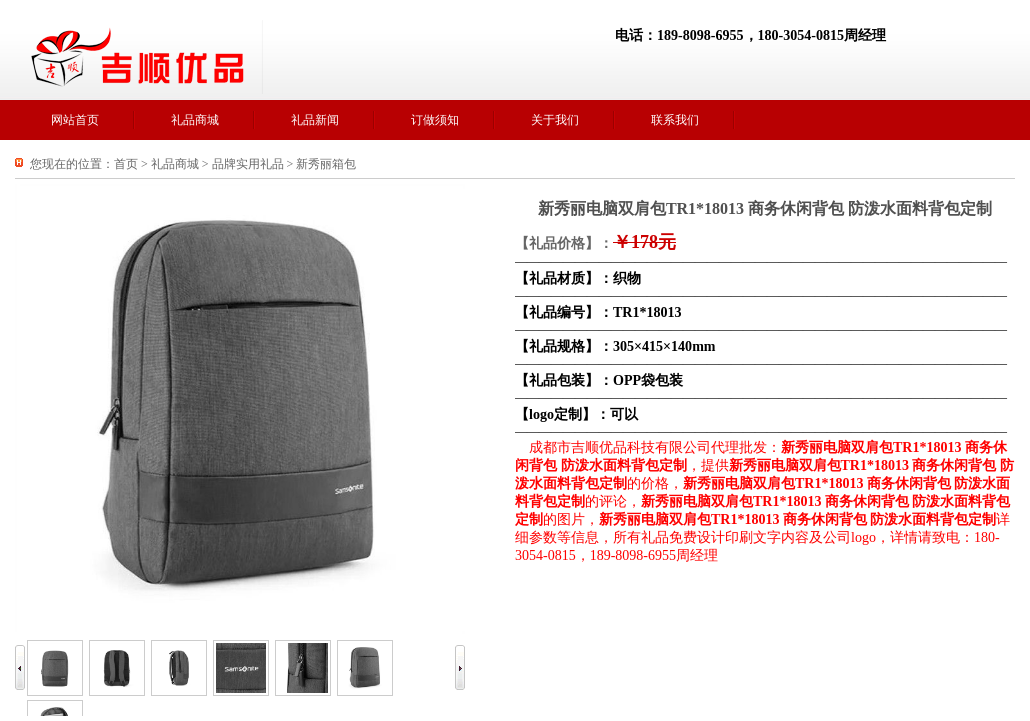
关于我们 (555, 120)
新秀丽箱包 (326, 164)
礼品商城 (195, 120)
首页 (126, 164)
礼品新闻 (315, 120)
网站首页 (75, 120)
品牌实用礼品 (248, 164)
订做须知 (435, 120)
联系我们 (675, 120)
